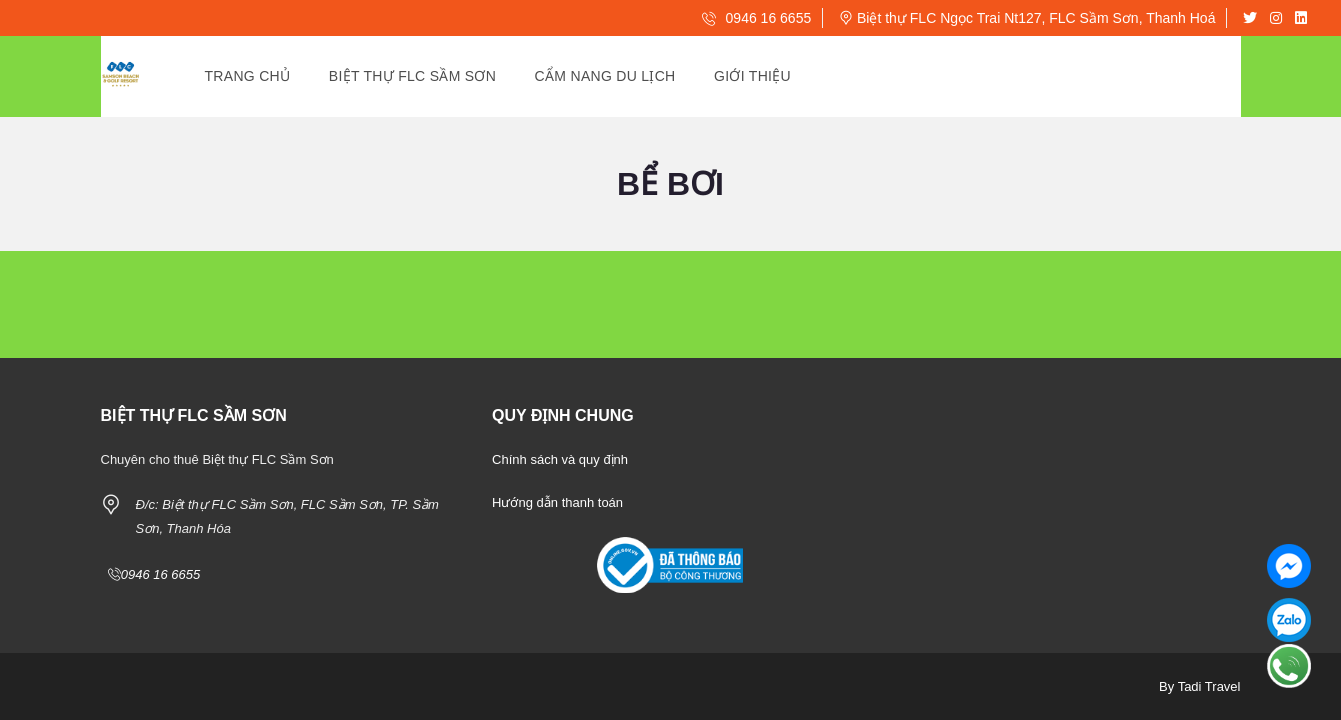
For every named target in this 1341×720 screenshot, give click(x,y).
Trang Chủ (248, 76)
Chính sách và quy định (560, 459)
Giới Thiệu (752, 76)
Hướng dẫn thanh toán (557, 502)
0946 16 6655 (757, 18)
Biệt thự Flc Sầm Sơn (412, 76)
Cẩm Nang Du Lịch (605, 76)
